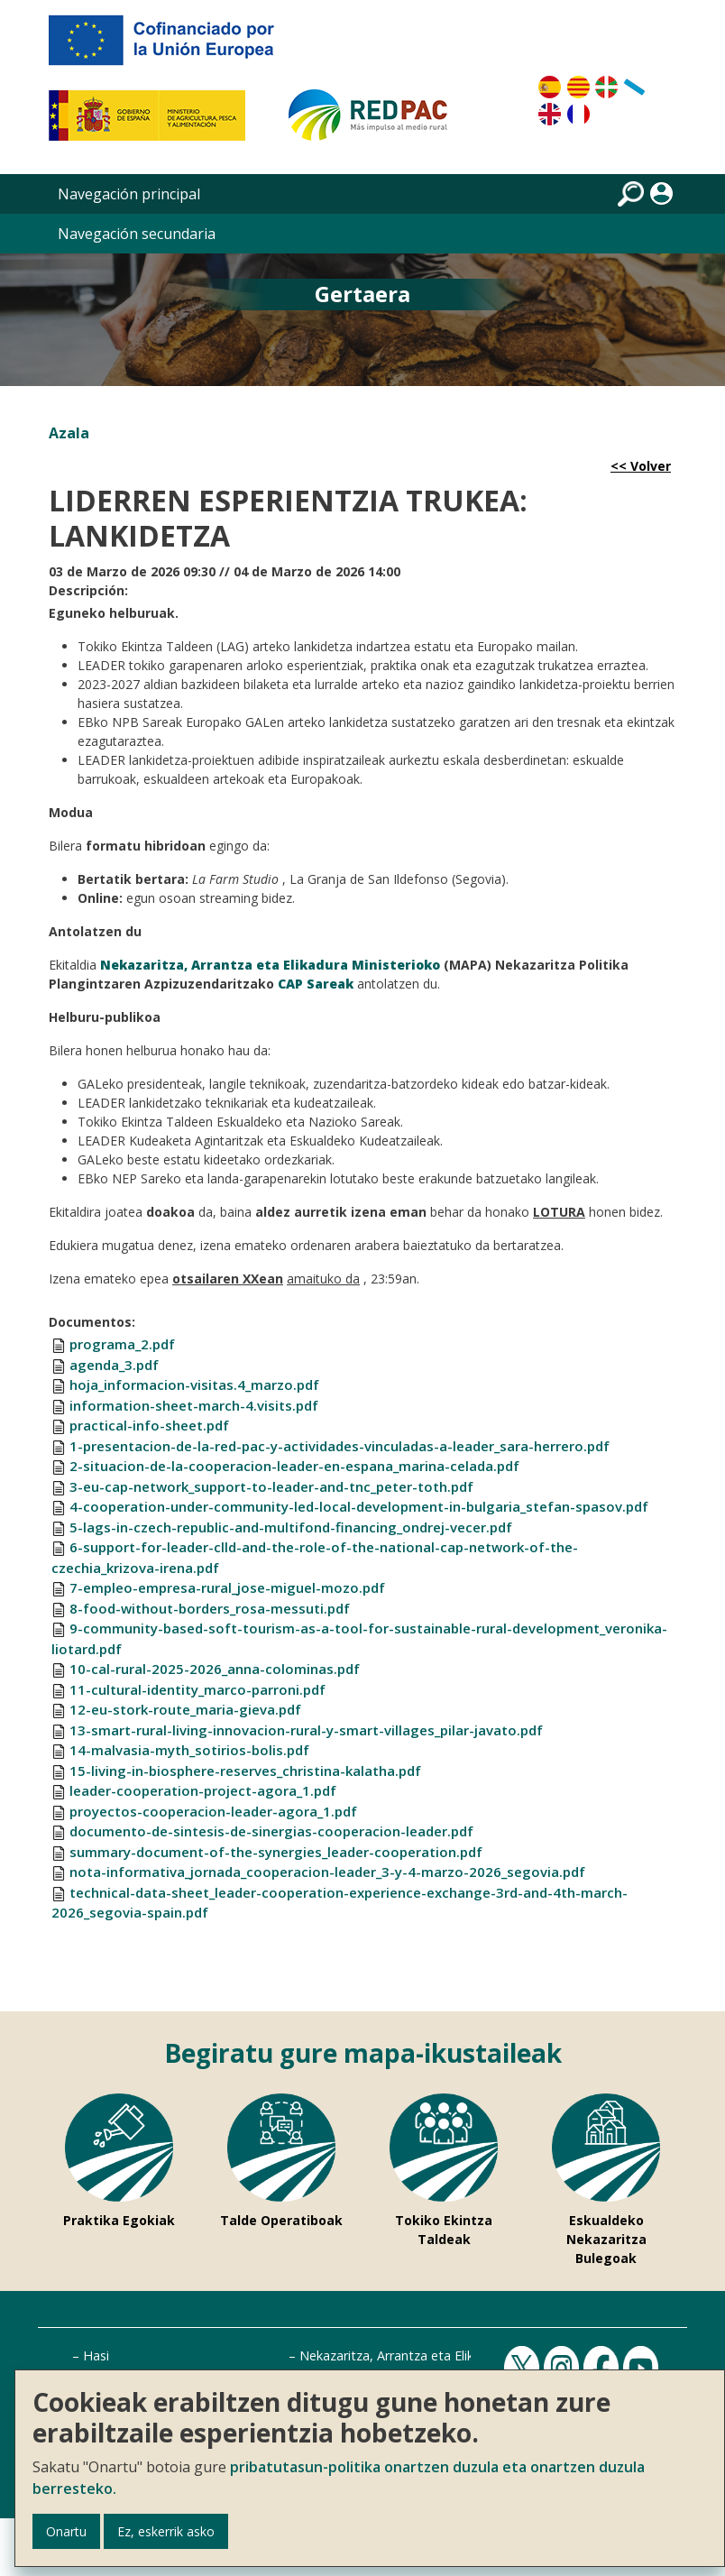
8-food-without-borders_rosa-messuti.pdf (209, 1608)
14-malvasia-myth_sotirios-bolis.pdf (189, 1750)
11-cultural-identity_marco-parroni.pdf (197, 1689)
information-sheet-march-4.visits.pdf (193, 1405)
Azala (69, 433)
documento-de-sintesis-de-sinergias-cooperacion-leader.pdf (271, 1831)
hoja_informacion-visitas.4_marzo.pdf (194, 1384)
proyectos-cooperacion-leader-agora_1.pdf (213, 1811)
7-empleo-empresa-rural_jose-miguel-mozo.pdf (227, 1587)
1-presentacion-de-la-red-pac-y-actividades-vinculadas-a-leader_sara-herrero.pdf (339, 1446)
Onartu (66, 2531)
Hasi (96, 2355)
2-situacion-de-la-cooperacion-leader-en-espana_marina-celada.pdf (294, 1466)
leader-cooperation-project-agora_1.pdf (202, 1790)
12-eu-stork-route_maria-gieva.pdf (185, 1709)
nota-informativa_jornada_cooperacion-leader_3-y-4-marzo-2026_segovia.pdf (327, 1872)
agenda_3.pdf (114, 1365)
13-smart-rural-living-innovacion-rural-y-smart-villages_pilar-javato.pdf (306, 1730)
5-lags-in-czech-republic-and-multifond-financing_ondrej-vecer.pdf (290, 1527)
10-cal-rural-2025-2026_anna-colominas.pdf (214, 1669)
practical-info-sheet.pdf (149, 1425)
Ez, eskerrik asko (166, 2531)
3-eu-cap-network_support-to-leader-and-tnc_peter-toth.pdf (271, 1486)
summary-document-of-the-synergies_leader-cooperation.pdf (275, 1852)
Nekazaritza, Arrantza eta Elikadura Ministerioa (438, 2355)
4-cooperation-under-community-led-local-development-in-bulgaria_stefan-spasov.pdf (358, 1506)
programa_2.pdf (122, 1344)
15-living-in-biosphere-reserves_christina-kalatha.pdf (245, 1771)
